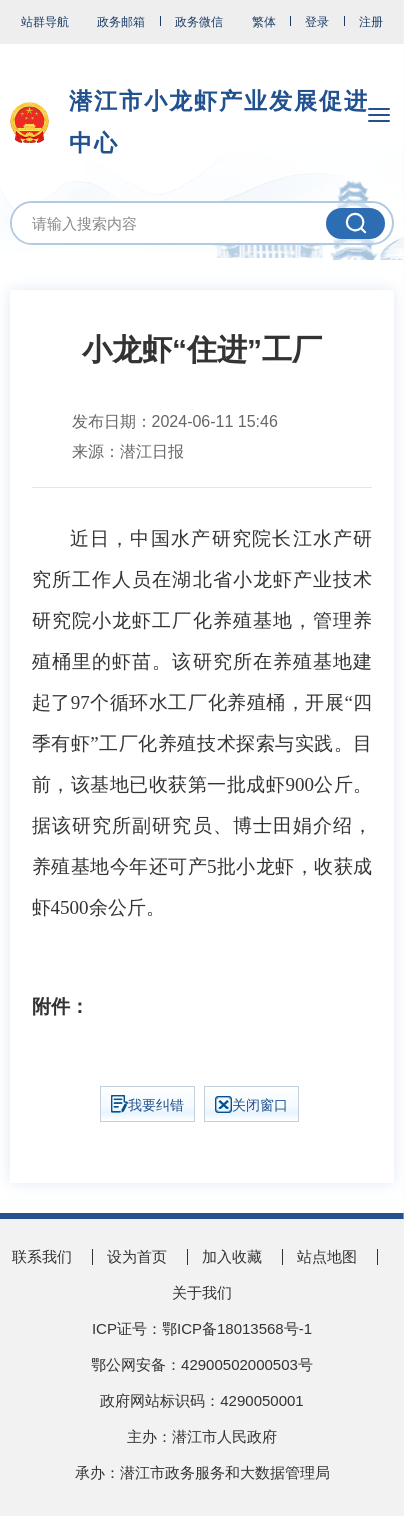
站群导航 (45, 22)
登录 (317, 22)
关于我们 (202, 1292)
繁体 (264, 22)
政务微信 (199, 22)
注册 (371, 22)
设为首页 (137, 1256)
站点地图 (327, 1256)
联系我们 (42, 1256)
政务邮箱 (121, 22)
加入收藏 (232, 1256)
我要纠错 (147, 1104)
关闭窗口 (251, 1104)
